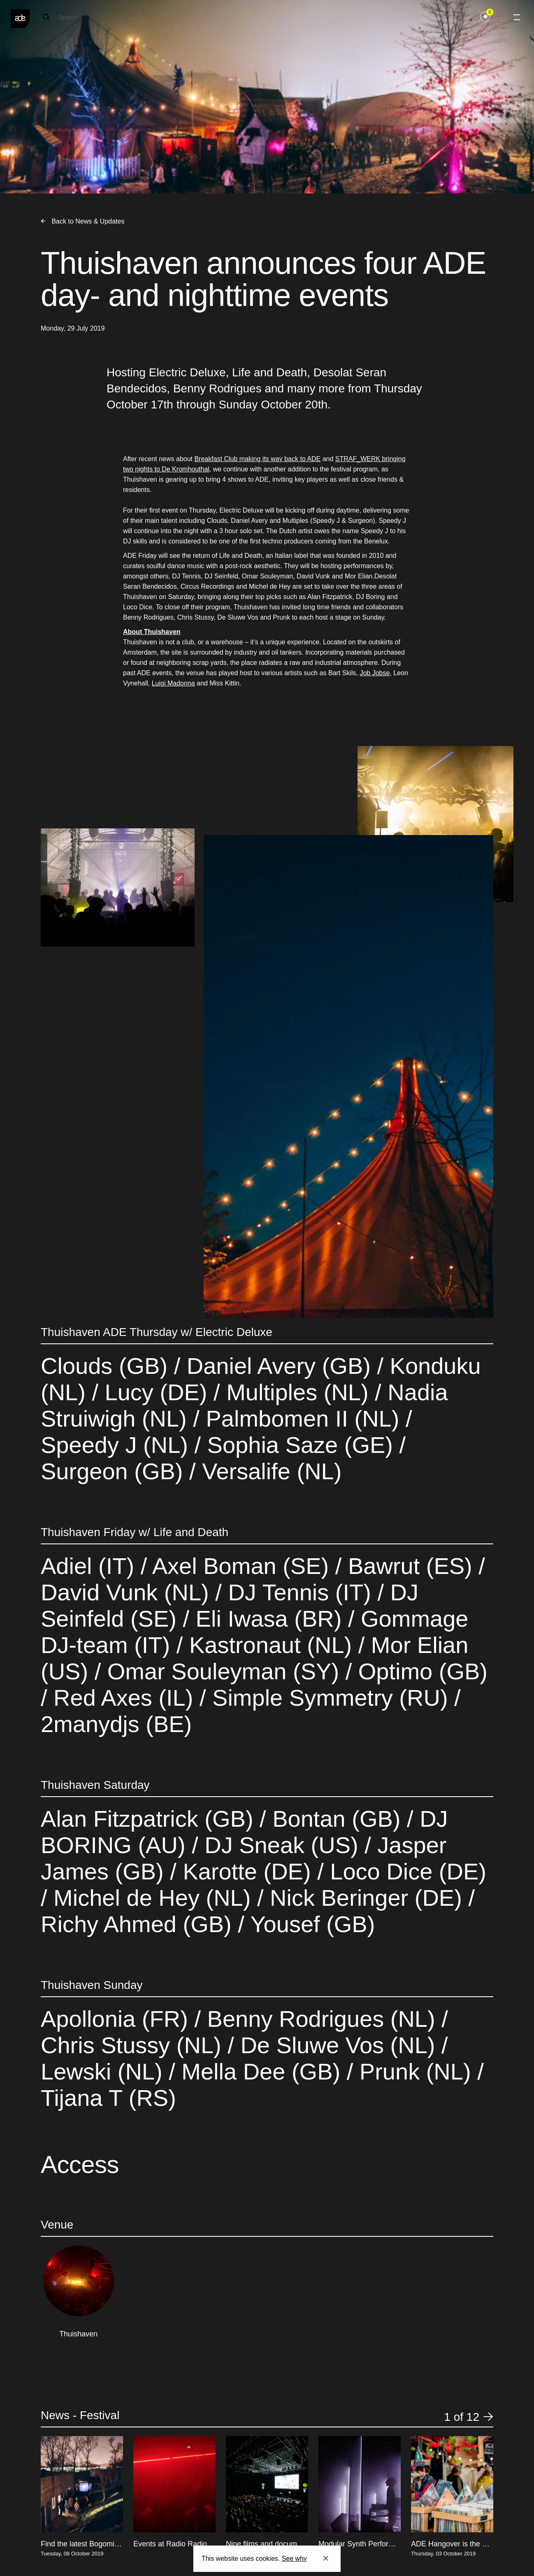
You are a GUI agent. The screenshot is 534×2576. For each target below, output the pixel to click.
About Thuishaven (152, 631)
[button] (488, 2416)
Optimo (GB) (420, 1671)
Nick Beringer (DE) (366, 1898)
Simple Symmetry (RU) (330, 1698)
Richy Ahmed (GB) (139, 1924)
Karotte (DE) (246, 1871)
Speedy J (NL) (118, 1445)
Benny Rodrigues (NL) (321, 2019)
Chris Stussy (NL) (134, 2045)
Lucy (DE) (156, 1392)
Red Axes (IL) (123, 1698)
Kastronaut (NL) (270, 1645)
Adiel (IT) (91, 1566)
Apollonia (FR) (117, 2019)
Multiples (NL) (297, 1392)
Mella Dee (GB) (261, 2071)
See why (294, 2558)
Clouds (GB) (107, 1366)
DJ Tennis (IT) (300, 1592)
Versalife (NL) (269, 1471)
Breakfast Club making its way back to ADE (257, 458)
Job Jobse (375, 672)
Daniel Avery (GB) (278, 1366)
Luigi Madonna (173, 683)
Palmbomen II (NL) (303, 1418)
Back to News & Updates (82, 221)
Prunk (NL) (415, 2071)
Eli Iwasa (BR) (268, 1619)
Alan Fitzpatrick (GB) (150, 1819)
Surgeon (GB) (115, 1471)
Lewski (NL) (105, 2071)
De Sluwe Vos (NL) (337, 2045)
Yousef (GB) (309, 1924)
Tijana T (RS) (108, 2098)
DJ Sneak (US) (281, 1845)
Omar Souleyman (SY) (223, 1671)
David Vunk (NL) (128, 1592)
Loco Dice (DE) (405, 1871)
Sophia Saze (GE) (300, 1445)
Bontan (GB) (336, 1819)
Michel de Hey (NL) (152, 1898)
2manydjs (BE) (116, 1724)
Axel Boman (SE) (241, 1566)
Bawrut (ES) (409, 1566)
